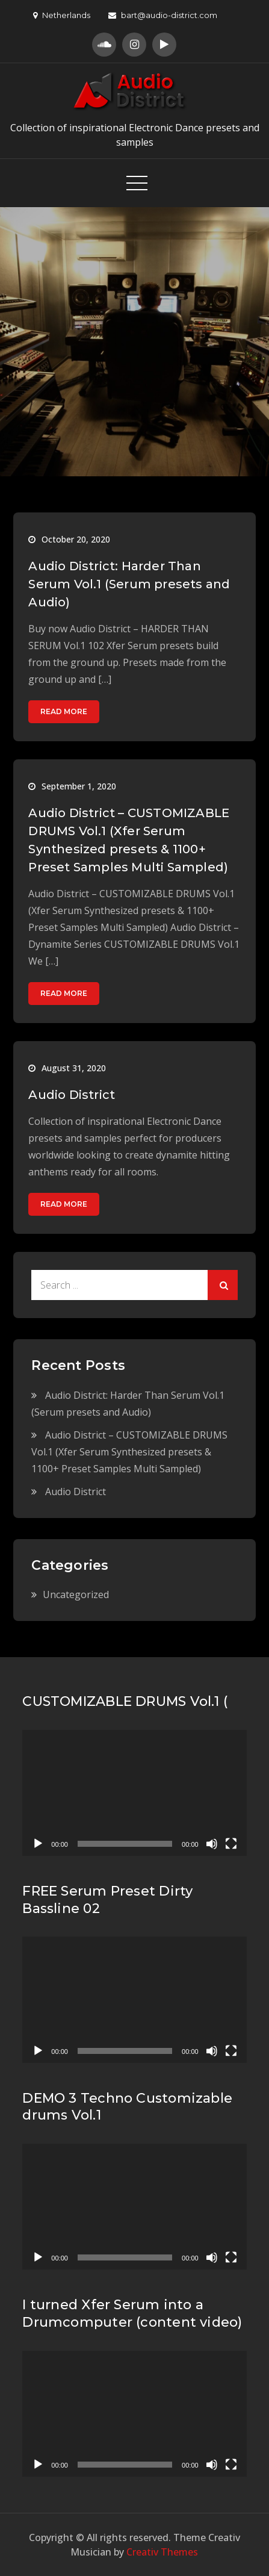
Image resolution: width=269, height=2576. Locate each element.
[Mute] (212, 1844)
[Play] (38, 1844)
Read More (63, 711)
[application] (134, 1793)
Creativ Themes (162, 2552)
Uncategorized (76, 1594)
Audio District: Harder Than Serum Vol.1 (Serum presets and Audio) (129, 584)
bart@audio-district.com (162, 15)
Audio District (71, 1094)
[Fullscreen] (231, 1844)
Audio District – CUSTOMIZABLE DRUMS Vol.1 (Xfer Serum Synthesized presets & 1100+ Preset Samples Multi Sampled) (129, 1451)
